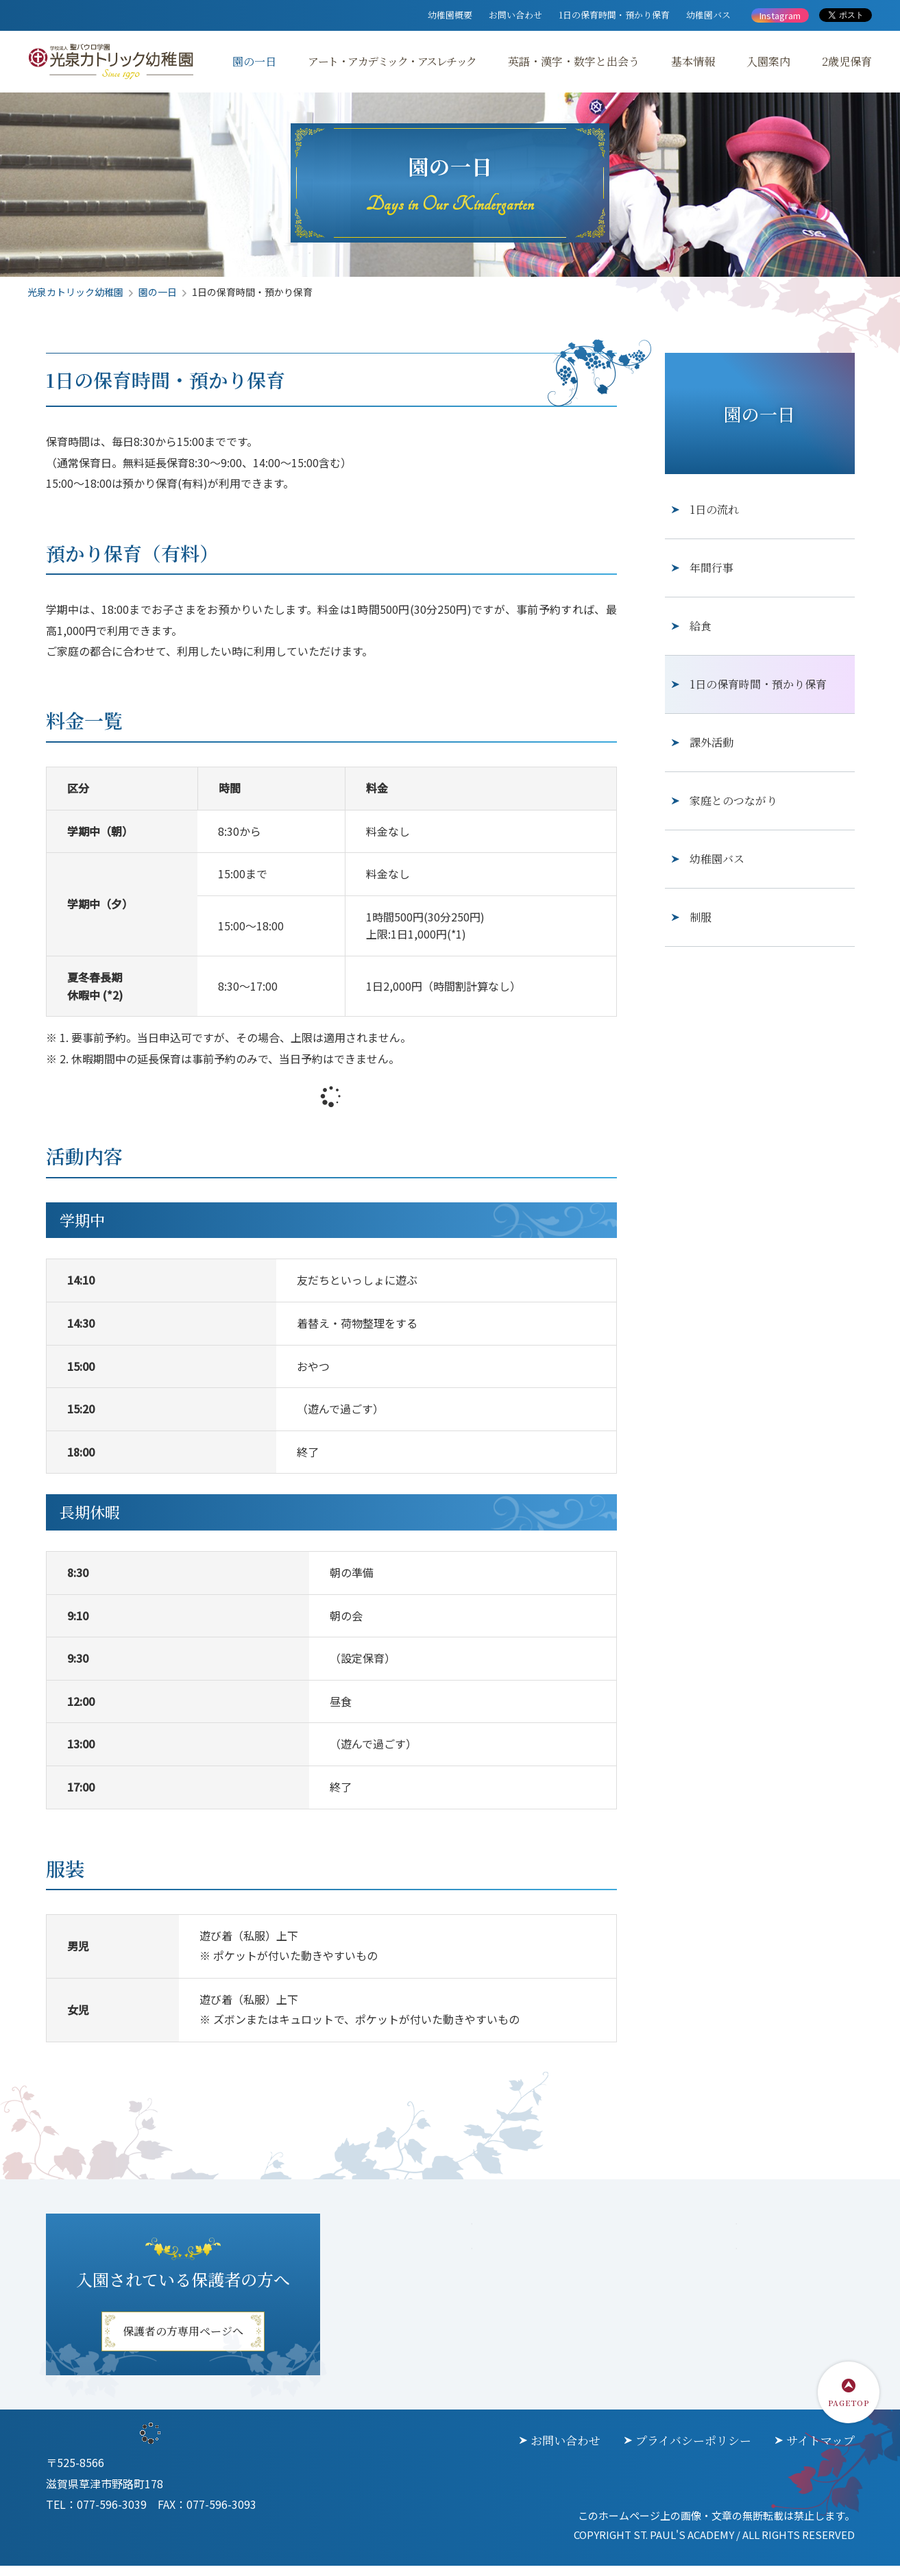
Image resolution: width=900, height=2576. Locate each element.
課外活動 (711, 748)
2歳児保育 (847, 61)
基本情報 (693, 61)
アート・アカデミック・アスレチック (392, 61)
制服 (701, 923)
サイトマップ (820, 2446)
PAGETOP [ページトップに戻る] (848, 2408)
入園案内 (768, 61)
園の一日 (254, 61)
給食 (701, 632)
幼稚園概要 (450, 14)
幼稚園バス (708, 14)
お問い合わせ (515, 14)
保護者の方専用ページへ (183, 2338)
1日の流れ (714, 515)
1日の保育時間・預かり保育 (614, 14)
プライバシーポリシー (693, 2446)
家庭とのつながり (733, 807)
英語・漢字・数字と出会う (574, 61)
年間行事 (711, 574)
